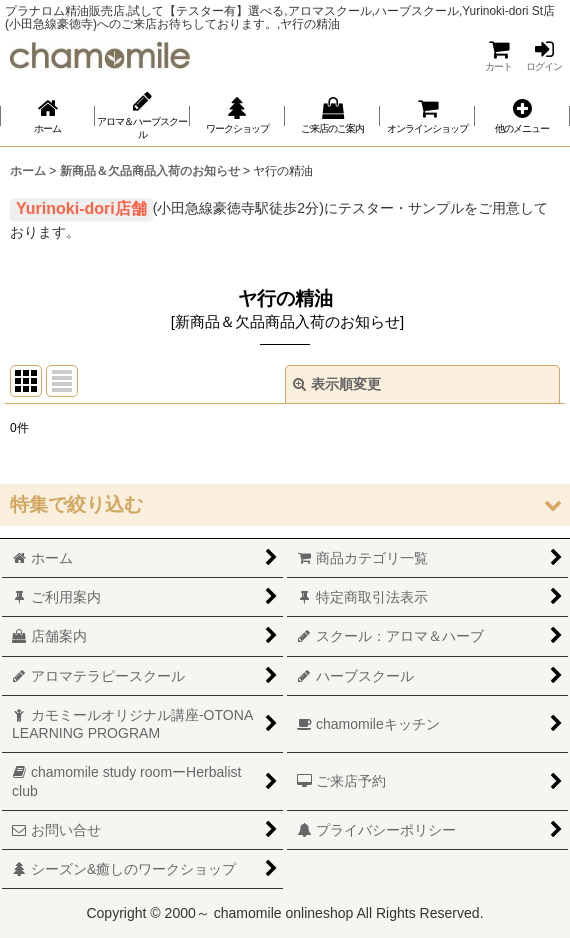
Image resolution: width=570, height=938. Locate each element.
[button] (522, 115)
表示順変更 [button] (337, 384)
